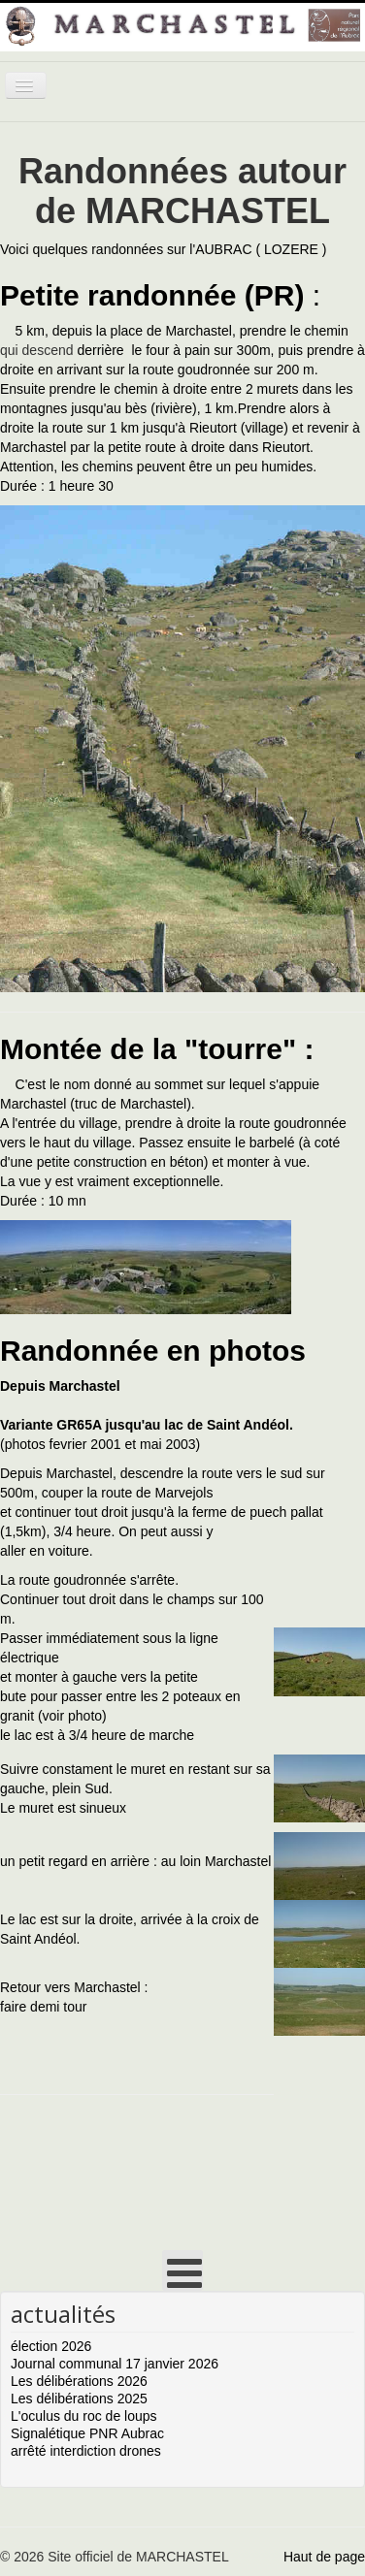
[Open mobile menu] (182, 2270)
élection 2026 (51, 2346)
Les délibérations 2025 (79, 2398)
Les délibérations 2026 (79, 2381)
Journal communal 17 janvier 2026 (114, 2363)
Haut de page (324, 2556)
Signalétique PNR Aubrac (87, 2433)
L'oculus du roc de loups (84, 2416)
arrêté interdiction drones (86, 2451)
